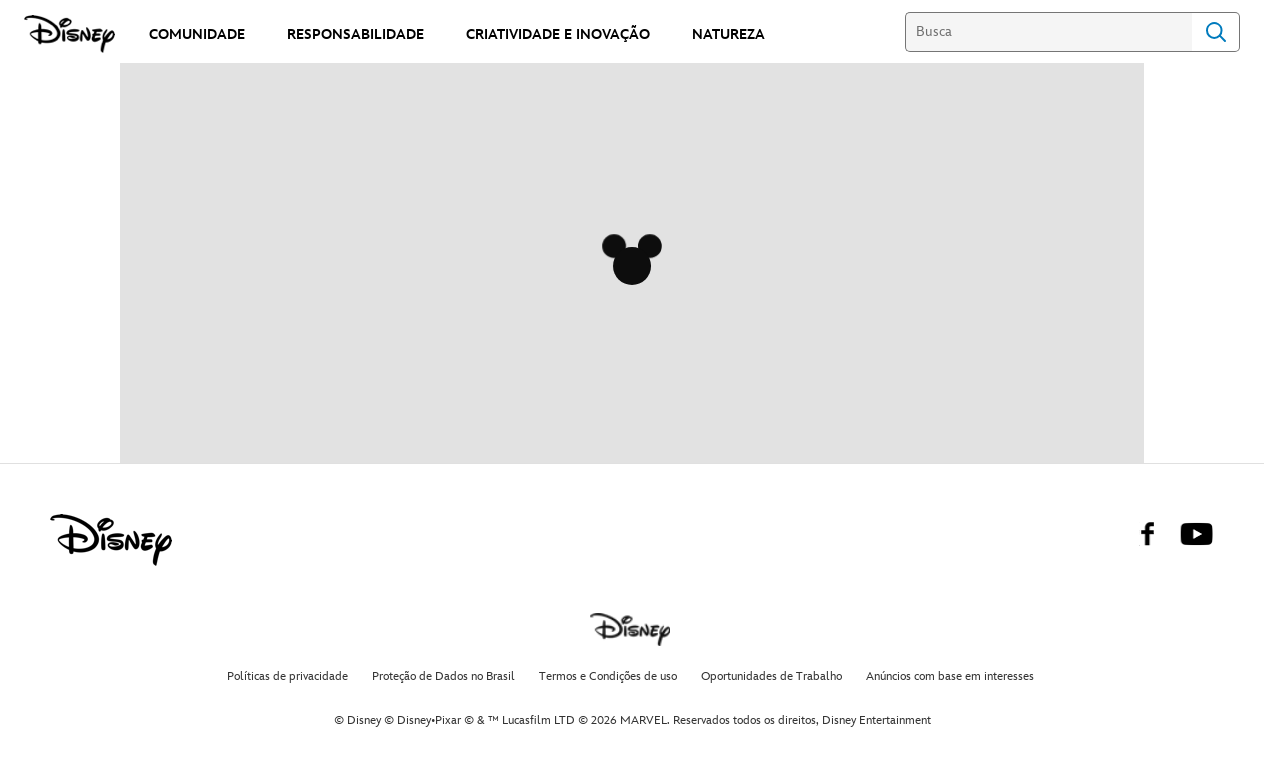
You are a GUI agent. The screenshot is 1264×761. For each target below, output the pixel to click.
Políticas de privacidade (287, 676)
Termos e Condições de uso (608, 676)
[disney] (111, 540)
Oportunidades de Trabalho (771, 676)
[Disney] (71, 34)
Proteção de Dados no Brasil (443, 676)
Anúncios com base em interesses (950, 676)
